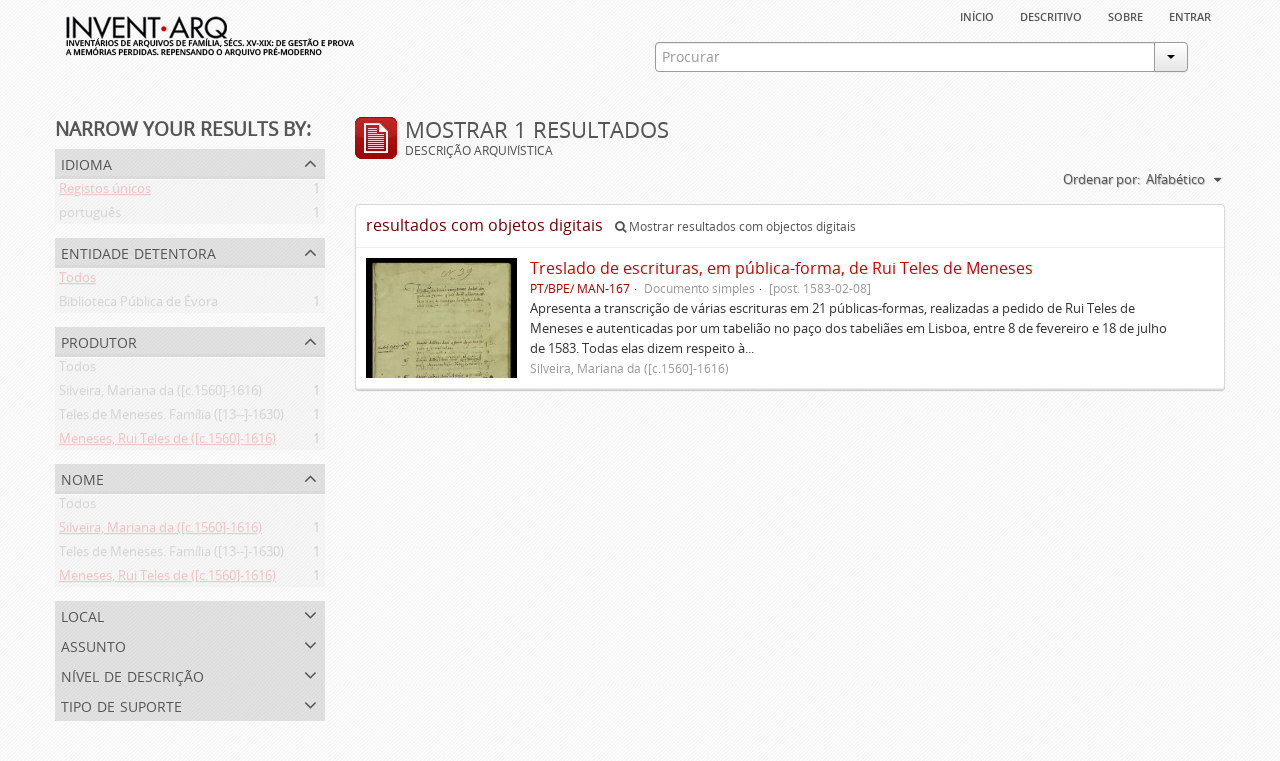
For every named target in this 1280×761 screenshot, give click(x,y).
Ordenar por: (1101, 179)
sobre (1125, 15)
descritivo (1051, 15)
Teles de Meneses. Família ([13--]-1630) (171, 418)
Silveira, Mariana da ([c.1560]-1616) (160, 394)
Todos (77, 281)
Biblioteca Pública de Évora (138, 305)
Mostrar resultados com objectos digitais (735, 226)
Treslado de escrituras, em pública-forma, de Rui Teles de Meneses (781, 268)
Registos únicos (105, 192)
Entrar (1190, 15)
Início (977, 15)
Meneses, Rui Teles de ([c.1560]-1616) (167, 442)
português (90, 216)
